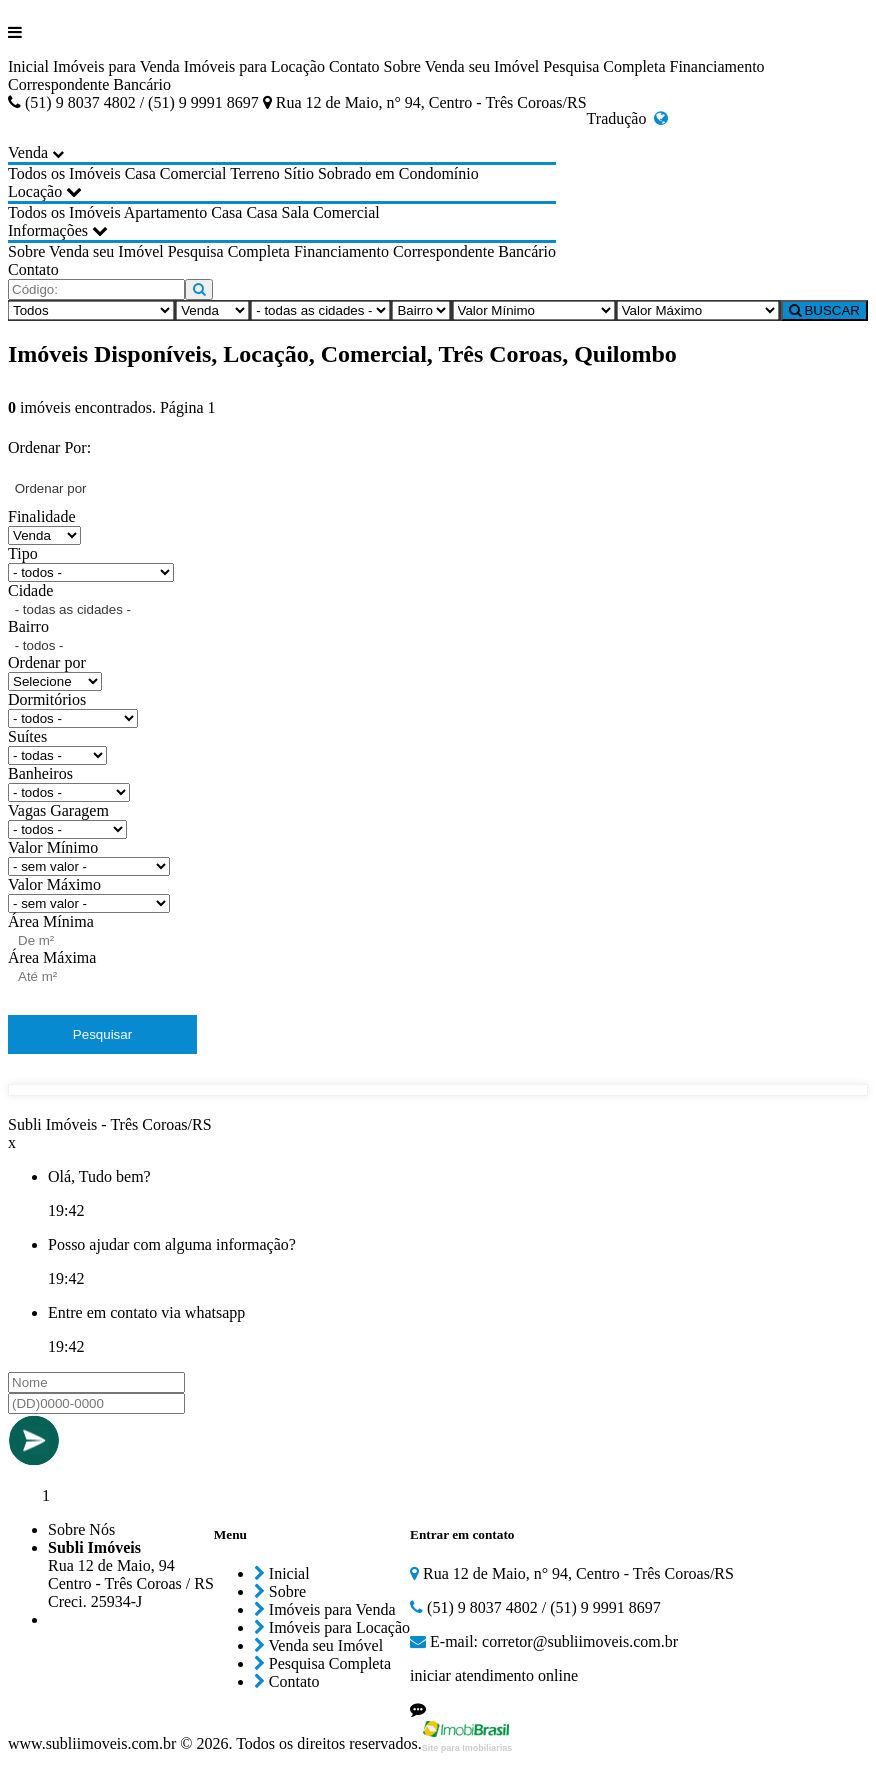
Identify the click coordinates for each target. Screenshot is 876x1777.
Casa (140, 173)
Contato (354, 66)
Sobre (402, 66)
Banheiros (40, 773)
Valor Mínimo (53, 847)
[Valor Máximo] (698, 310)
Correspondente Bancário (89, 84)
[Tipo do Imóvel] (91, 310)
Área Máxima (52, 957)
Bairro (28, 626)
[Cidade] (320, 310)
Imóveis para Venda (116, 66)
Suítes (27, 736)
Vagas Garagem (58, 810)
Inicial (28, 66)
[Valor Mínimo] (534, 310)
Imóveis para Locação (254, 66)
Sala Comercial (331, 212)
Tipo (23, 553)
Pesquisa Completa (604, 66)
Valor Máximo (54, 884)
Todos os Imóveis (64, 173)
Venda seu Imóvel (482, 66)
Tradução (628, 118)
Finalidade (42, 516)
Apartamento (166, 212)
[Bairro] (421, 310)
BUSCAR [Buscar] (824, 310)
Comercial (193, 173)
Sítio (299, 173)
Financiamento (717, 66)
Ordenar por (47, 662)
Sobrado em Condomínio (398, 173)
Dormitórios (47, 699)
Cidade (30, 590)
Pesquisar (102, 1034)
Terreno (255, 173)
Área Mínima (51, 921)
